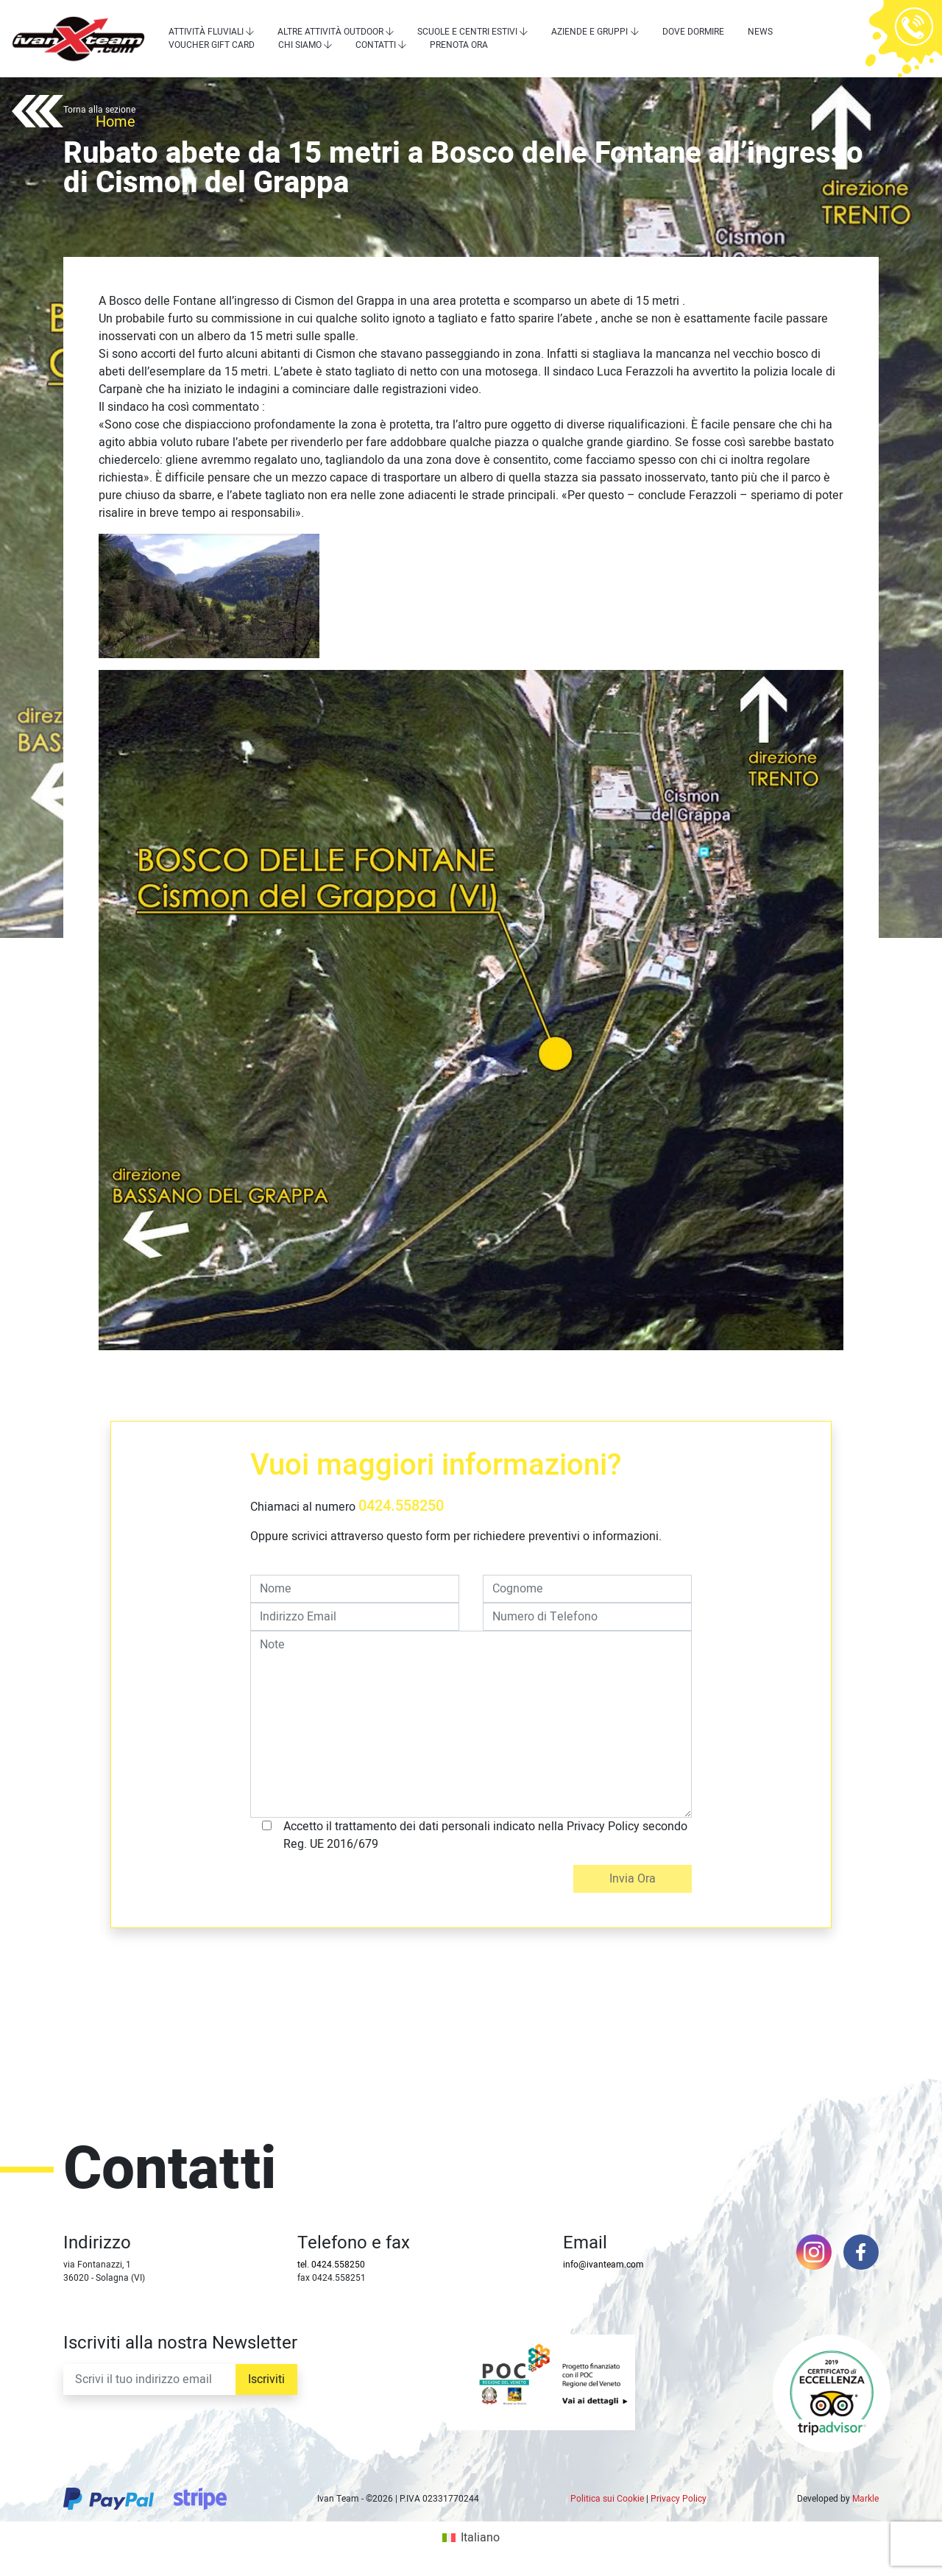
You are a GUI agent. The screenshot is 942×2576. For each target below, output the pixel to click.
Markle (865, 2498)
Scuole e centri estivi (467, 31)
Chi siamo (300, 45)
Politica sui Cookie (607, 2498)
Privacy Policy (678, 2498)
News (760, 31)
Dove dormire (693, 31)
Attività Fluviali (206, 31)
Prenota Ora (459, 45)
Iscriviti (266, 2379)
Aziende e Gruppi (589, 31)
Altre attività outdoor (330, 31)
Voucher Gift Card (212, 45)
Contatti (375, 45)
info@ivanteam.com (603, 2264)
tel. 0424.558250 (331, 2264)
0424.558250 (401, 1506)
